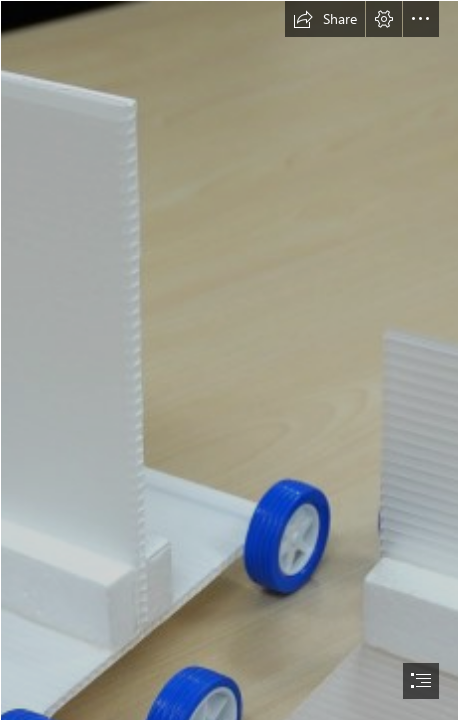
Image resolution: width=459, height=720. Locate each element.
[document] (229, 360)
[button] (325, 19)
